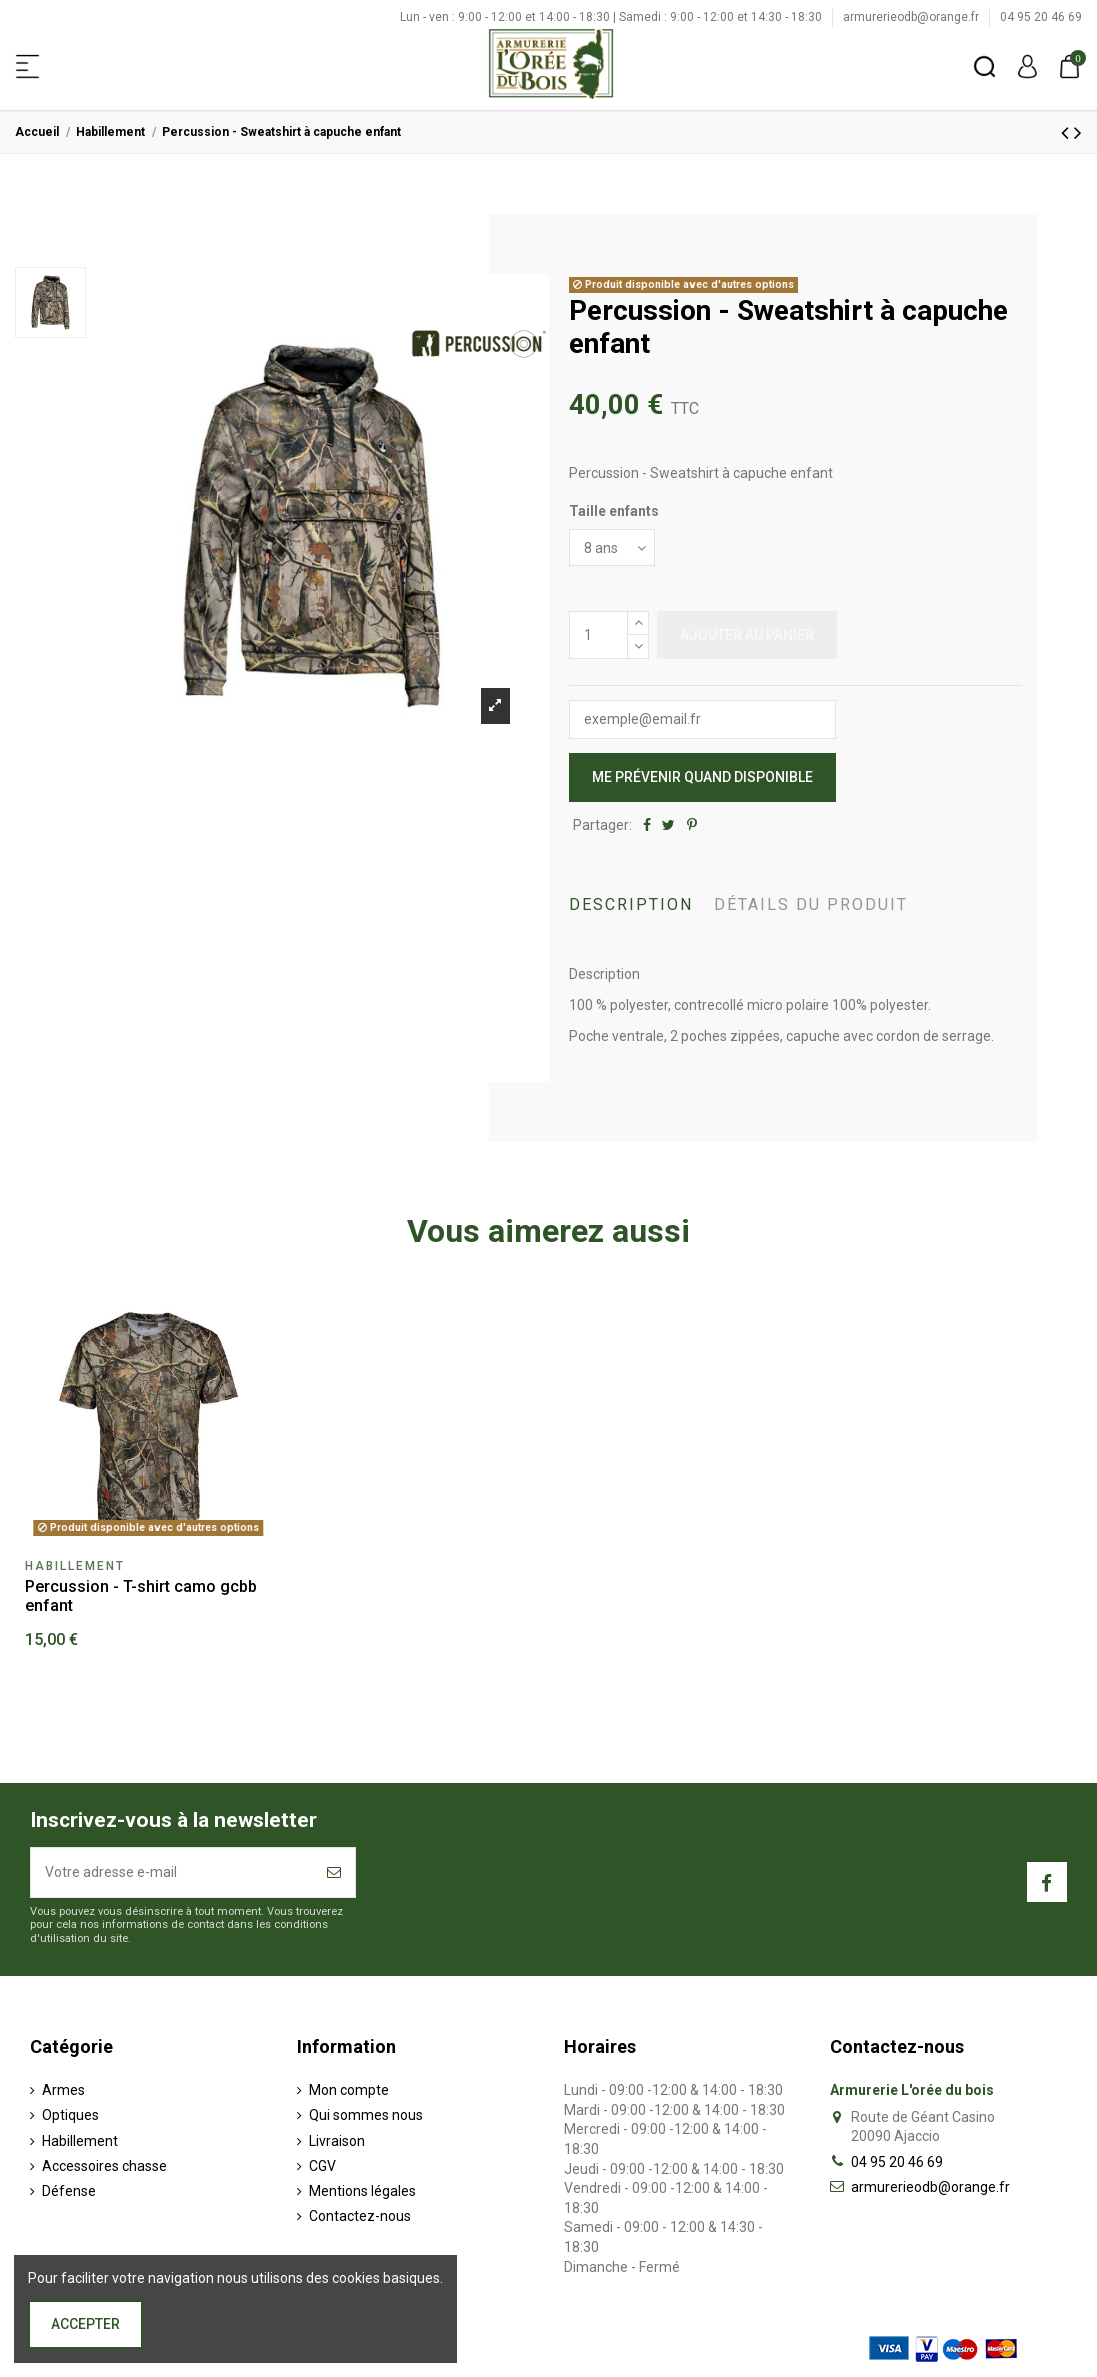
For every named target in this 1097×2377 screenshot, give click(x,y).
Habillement (80, 2141)
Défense (69, 2191)
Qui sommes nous (366, 2115)
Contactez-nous (360, 2216)
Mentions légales (362, 2191)
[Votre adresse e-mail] (172, 1872)
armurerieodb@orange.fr (912, 17)
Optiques (70, 2115)
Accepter (85, 2324)
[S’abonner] (334, 1872)
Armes (63, 2090)
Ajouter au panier (747, 635)
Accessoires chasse (104, 2166)
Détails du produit (811, 904)
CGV (322, 2166)
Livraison (337, 2141)
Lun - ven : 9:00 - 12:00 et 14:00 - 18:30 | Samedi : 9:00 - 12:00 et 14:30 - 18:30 (612, 17)
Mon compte (349, 2090)
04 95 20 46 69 (1041, 17)
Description (631, 904)
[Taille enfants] (612, 547)
